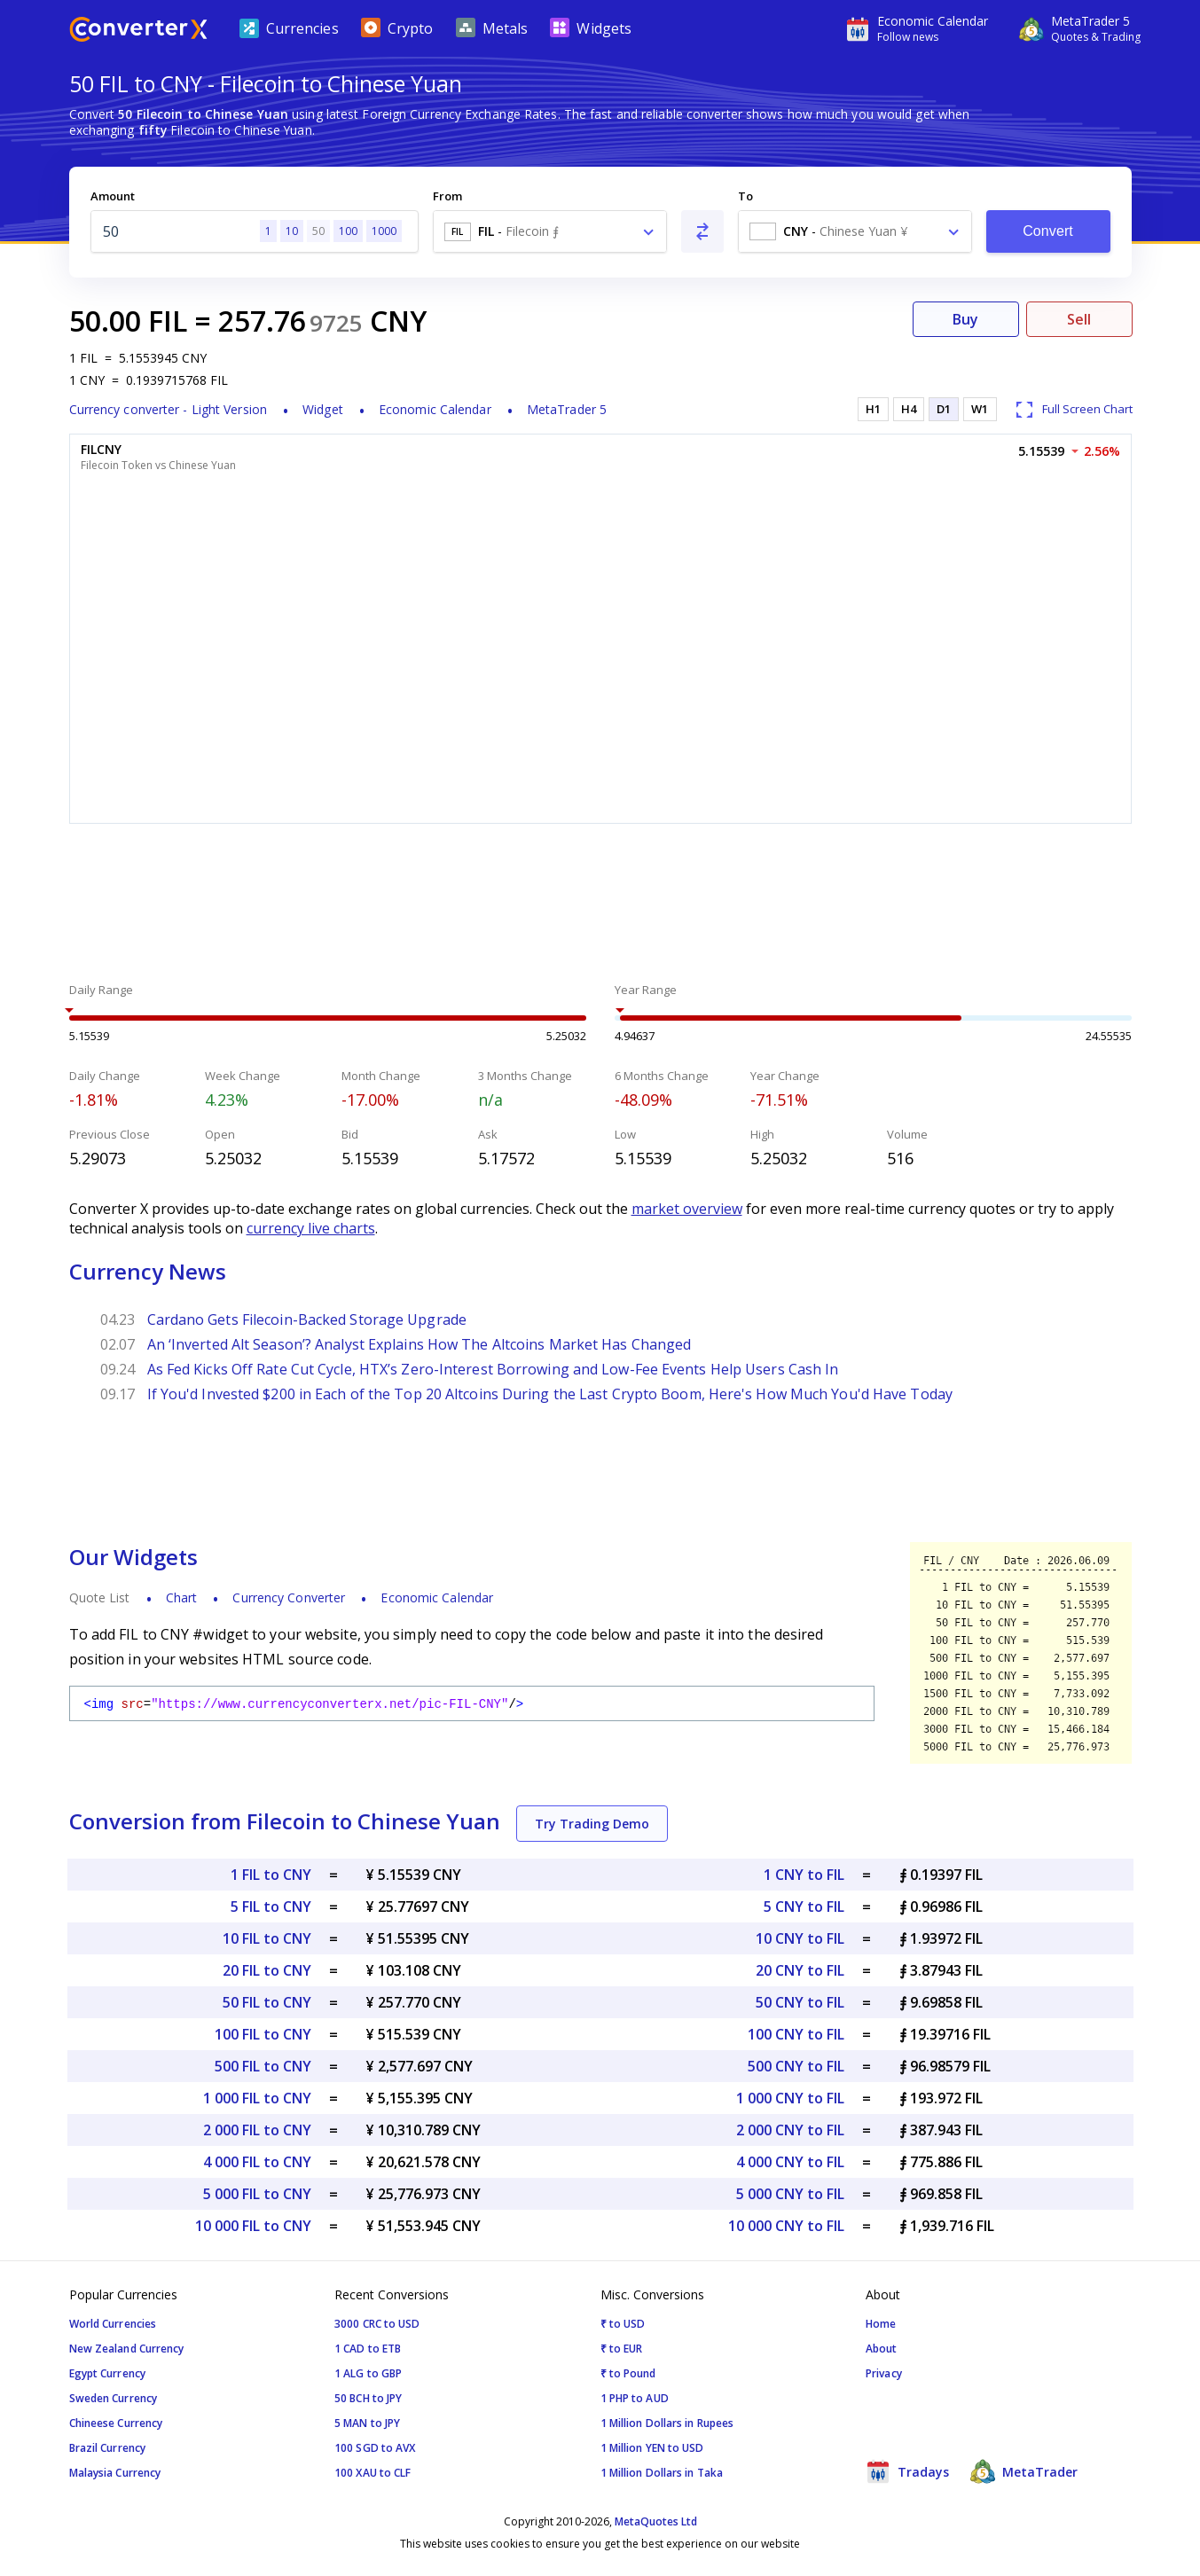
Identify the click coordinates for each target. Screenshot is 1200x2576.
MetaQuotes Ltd (656, 2521)
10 (292, 231)
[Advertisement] (600, 905)
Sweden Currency (113, 2398)
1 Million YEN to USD (652, 2447)
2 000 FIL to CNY (257, 2130)
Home (881, 2323)
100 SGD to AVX (374, 2447)
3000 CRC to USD (377, 2323)
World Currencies (113, 2323)
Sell (1079, 319)
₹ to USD (623, 2323)
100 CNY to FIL (796, 2034)
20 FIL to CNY (267, 1970)
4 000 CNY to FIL (790, 2162)
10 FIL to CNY (267, 1938)
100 (348, 231)
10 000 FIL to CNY (253, 2225)
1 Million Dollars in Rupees (667, 2423)
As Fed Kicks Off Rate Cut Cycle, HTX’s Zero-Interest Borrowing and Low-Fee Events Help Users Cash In (493, 1369)
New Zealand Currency (126, 2348)
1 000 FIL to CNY (257, 2098)
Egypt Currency (107, 2373)
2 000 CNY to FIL (790, 2130)
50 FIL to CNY (267, 2002)
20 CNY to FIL (800, 1970)
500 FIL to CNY (263, 2066)
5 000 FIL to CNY (257, 2194)
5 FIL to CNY (271, 1906)
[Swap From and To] (702, 231)
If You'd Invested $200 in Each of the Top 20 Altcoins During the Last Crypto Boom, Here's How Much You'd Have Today (550, 1394)
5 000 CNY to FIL (790, 2194)
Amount (112, 196)
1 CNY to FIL (804, 1874)
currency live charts (311, 1228)
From (447, 196)
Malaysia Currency (115, 2472)
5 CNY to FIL (804, 1906)
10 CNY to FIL (800, 1938)
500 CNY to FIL (796, 2066)
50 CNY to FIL (800, 2002)
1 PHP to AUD (634, 2398)
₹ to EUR (621, 2348)
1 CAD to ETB (367, 2348)
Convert (1048, 231)
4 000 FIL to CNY (257, 2162)
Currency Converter (288, 1597)
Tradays (907, 2471)
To (745, 196)
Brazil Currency (107, 2447)
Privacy (884, 2373)
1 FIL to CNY (271, 1874)
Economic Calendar (435, 409)
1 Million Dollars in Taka (662, 2472)
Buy (965, 319)
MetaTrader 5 (567, 409)
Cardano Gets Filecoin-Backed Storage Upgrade (307, 1319)
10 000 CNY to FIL (786, 2225)
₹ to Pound (628, 2373)
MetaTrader (1024, 2471)
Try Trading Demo (592, 1823)
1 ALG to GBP (368, 2373)
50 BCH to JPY (368, 2398)
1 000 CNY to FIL (790, 2098)
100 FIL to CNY (263, 2034)
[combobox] (550, 231)
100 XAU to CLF (372, 2472)
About (882, 2348)
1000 (384, 231)
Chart (182, 1597)
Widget (322, 409)
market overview (686, 1208)
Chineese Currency (116, 2423)
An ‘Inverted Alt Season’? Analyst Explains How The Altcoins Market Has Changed (419, 1344)
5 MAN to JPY (367, 2423)
